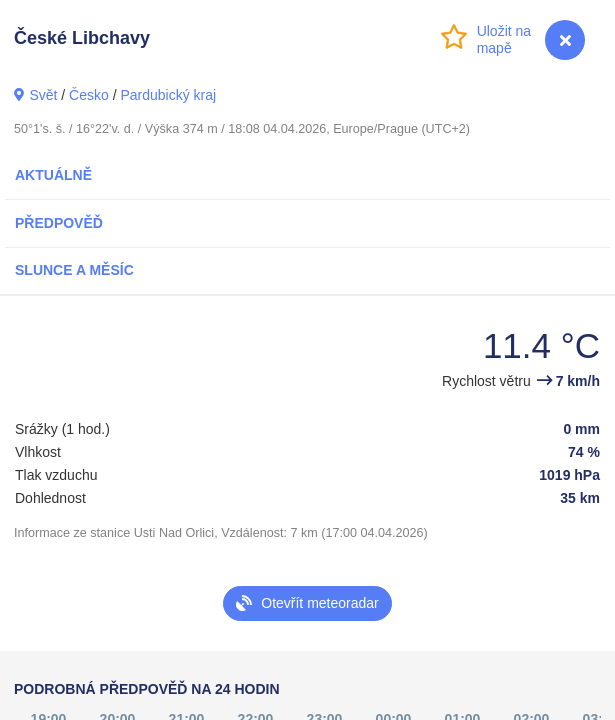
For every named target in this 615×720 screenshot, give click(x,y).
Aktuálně (53, 175)
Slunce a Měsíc (74, 270)
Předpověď (59, 223)
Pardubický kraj (168, 95)
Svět (43, 95)
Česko (89, 95)
